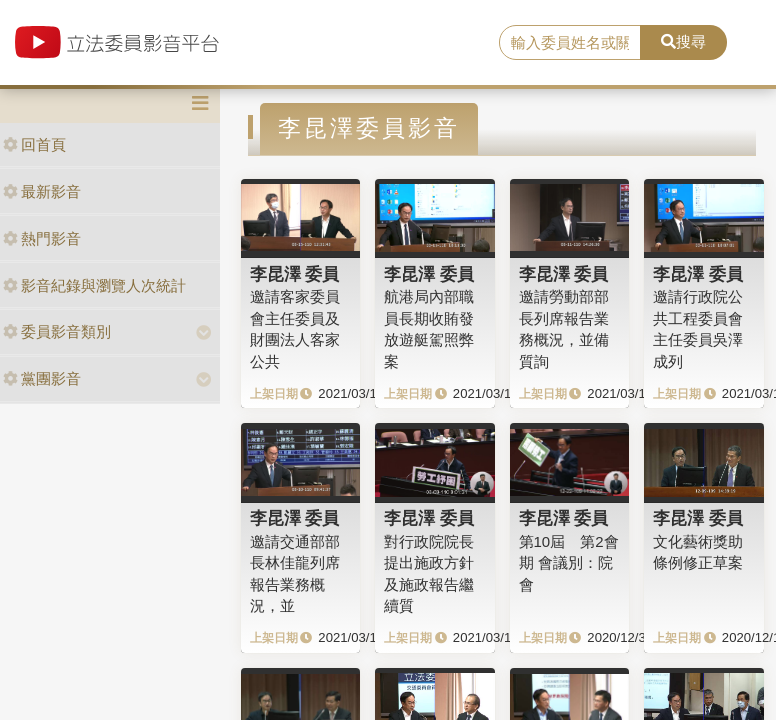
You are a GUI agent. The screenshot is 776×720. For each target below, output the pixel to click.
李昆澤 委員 (295, 274)
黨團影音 (42, 378)
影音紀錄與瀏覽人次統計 (94, 285)
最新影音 (42, 191)
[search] (570, 43)
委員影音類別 (57, 331)
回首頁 (34, 144)
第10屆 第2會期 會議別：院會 (569, 563)
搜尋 (683, 41)
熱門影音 (42, 238)
